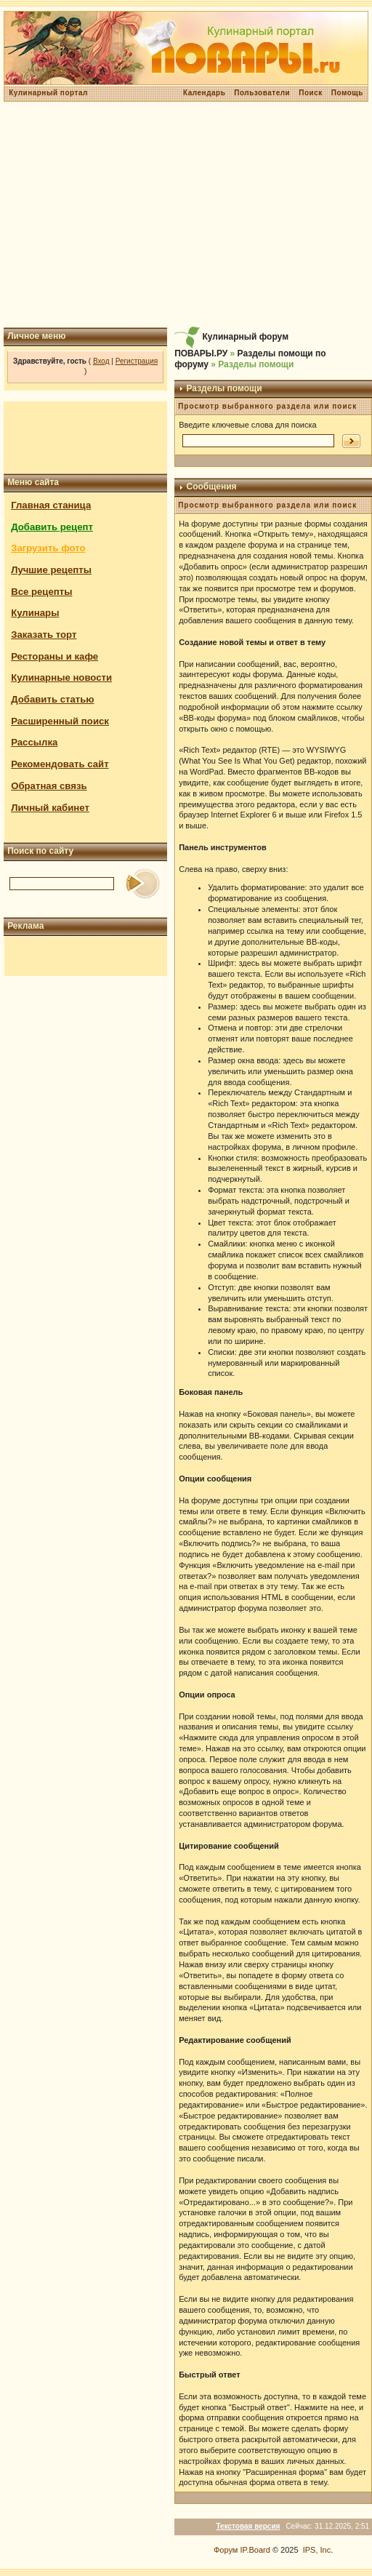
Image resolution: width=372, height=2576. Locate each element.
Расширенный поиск (60, 721)
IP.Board (255, 2549)
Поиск (311, 93)
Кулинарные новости (61, 677)
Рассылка (34, 742)
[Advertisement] (186, 214)
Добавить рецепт (52, 526)
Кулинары (35, 612)
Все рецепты (41, 591)
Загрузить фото (48, 548)
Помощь (347, 93)
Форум (226, 2549)
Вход (101, 361)
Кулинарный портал (48, 93)
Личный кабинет (50, 807)
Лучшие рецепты (51, 569)
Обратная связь (49, 785)
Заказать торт (43, 634)
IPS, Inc (317, 2549)
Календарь (204, 93)
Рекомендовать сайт (59, 764)
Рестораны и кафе (54, 656)
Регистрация (137, 361)
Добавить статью (52, 699)
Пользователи (262, 93)
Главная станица (51, 505)
